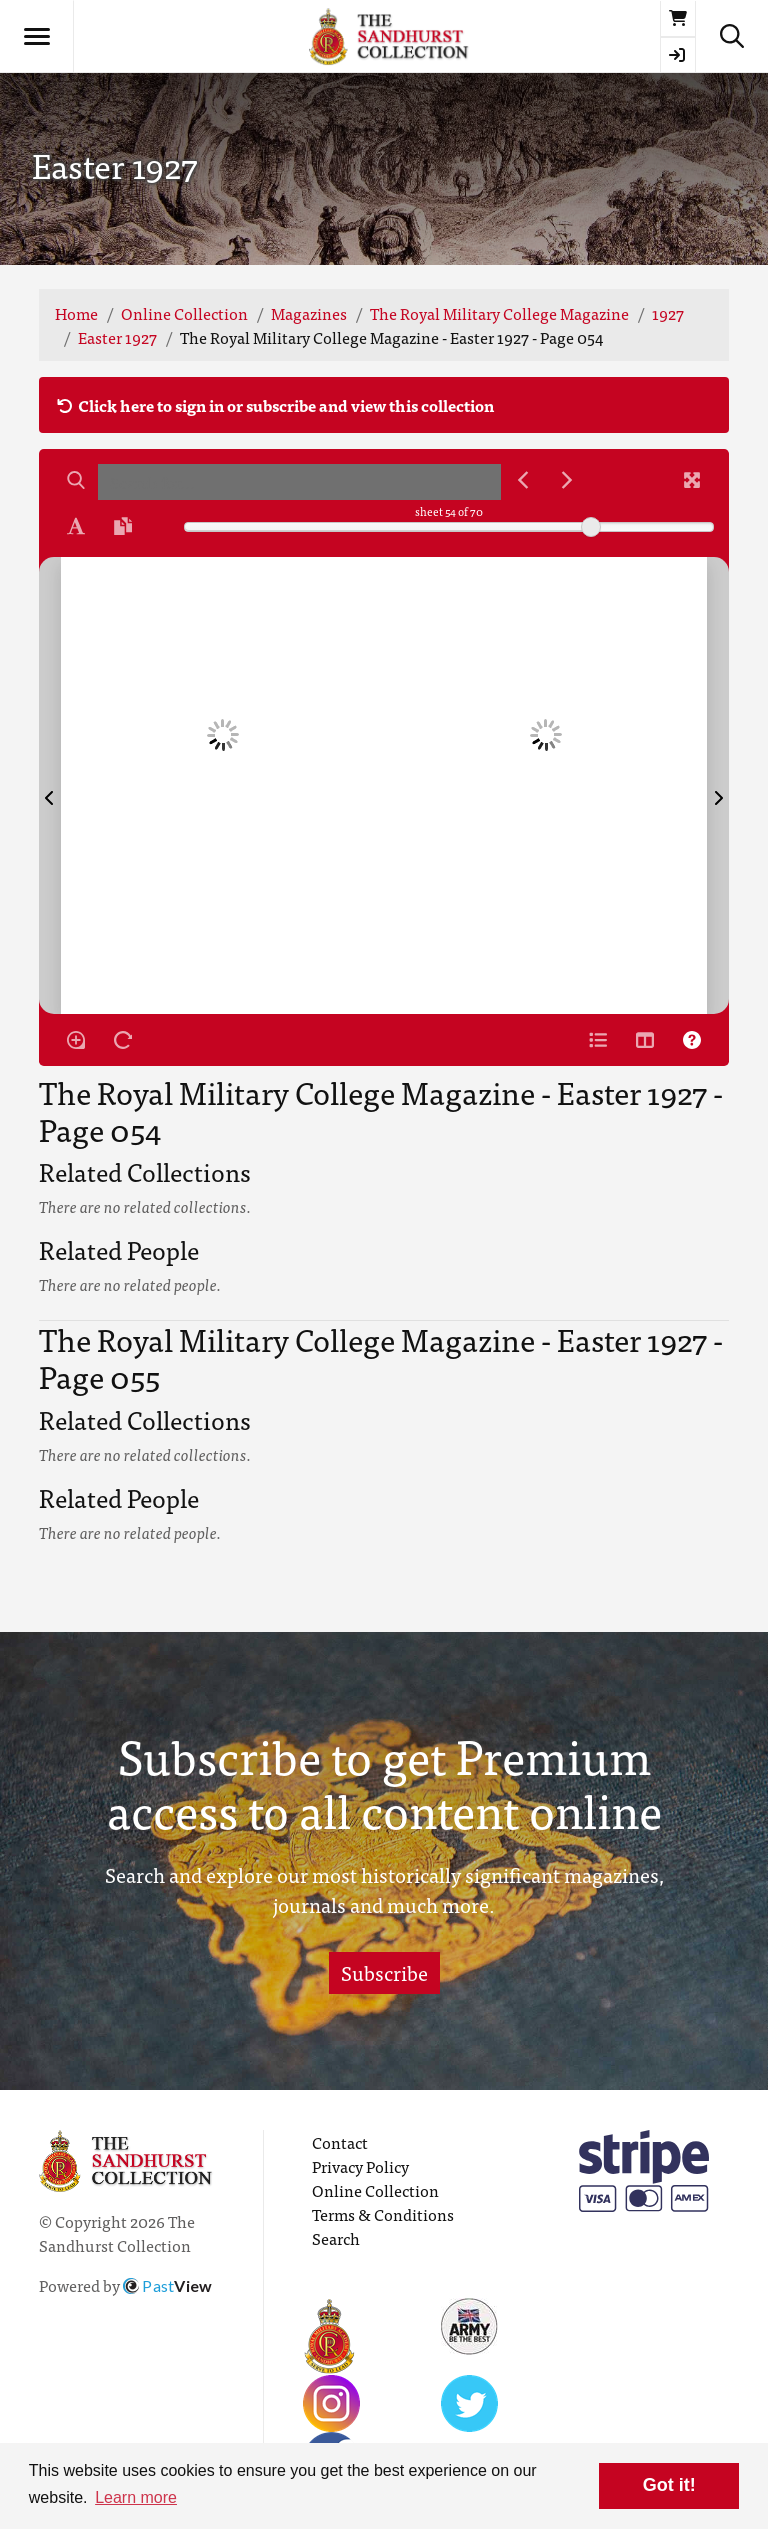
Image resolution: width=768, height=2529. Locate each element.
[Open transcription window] (123, 526)
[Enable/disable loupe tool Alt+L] (76, 1040)
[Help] (692, 1040)
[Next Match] (567, 480)
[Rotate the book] (123, 1040)
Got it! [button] (669, 2485)
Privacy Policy (360, 2166)
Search (336, 2238)
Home (76, 313)
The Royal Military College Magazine (499, 313)
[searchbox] (299, 482)
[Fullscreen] (692, 480)
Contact (340, 2142)
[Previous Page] (50, 785)
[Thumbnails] (645, 1040)
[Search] (76, 480)
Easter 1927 (117, 337)
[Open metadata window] (598, 1040)
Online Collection (184, 313)
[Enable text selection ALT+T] (76, 526)
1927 (668, 313)
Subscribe (384, 1972)
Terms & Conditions (383, 2214)
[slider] (591, 527)
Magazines (309, 313)
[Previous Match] (523, 480)
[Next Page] (718, 785)
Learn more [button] (136, 2497)
